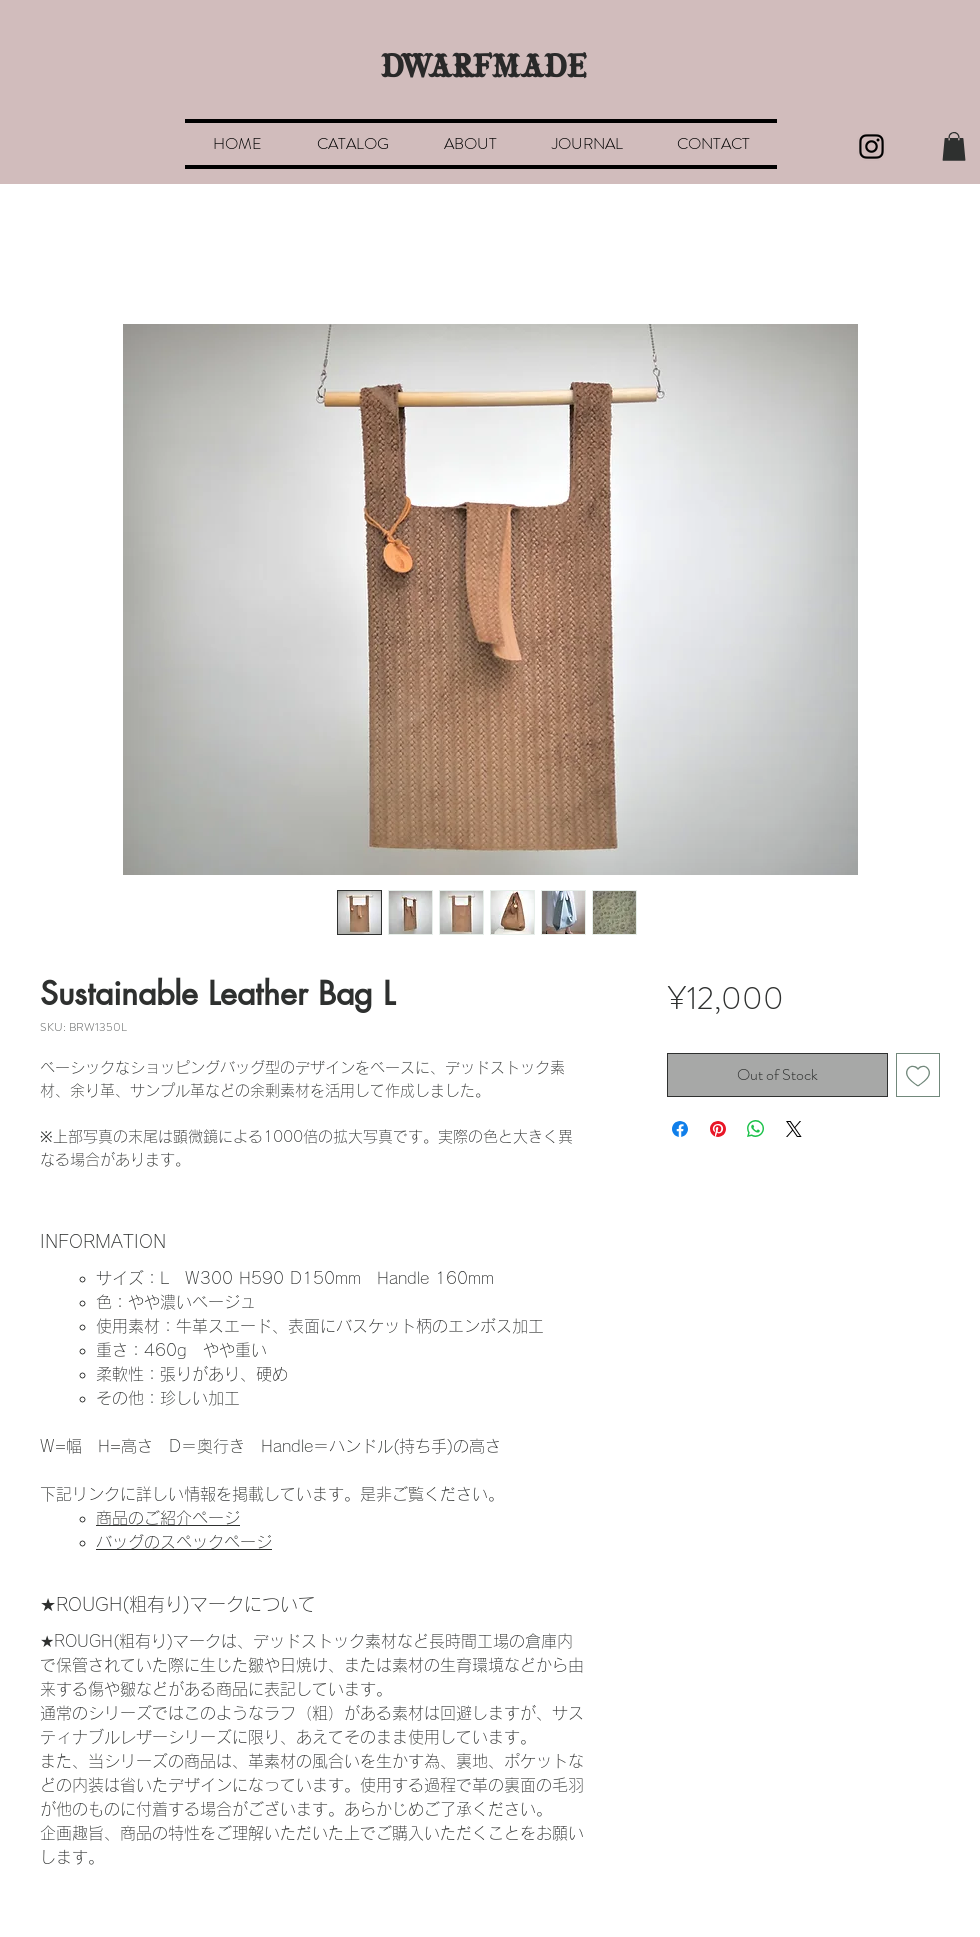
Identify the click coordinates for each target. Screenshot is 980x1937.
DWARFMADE (484, 69)
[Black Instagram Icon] (871, 146)
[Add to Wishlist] (918, 1075)
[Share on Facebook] (680, 1129)
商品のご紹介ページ (168, 1518)
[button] (954, 146)
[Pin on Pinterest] (718, 1129)
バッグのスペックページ (184, 1542)
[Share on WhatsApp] (756, 1129)
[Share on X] (794, 1129)
